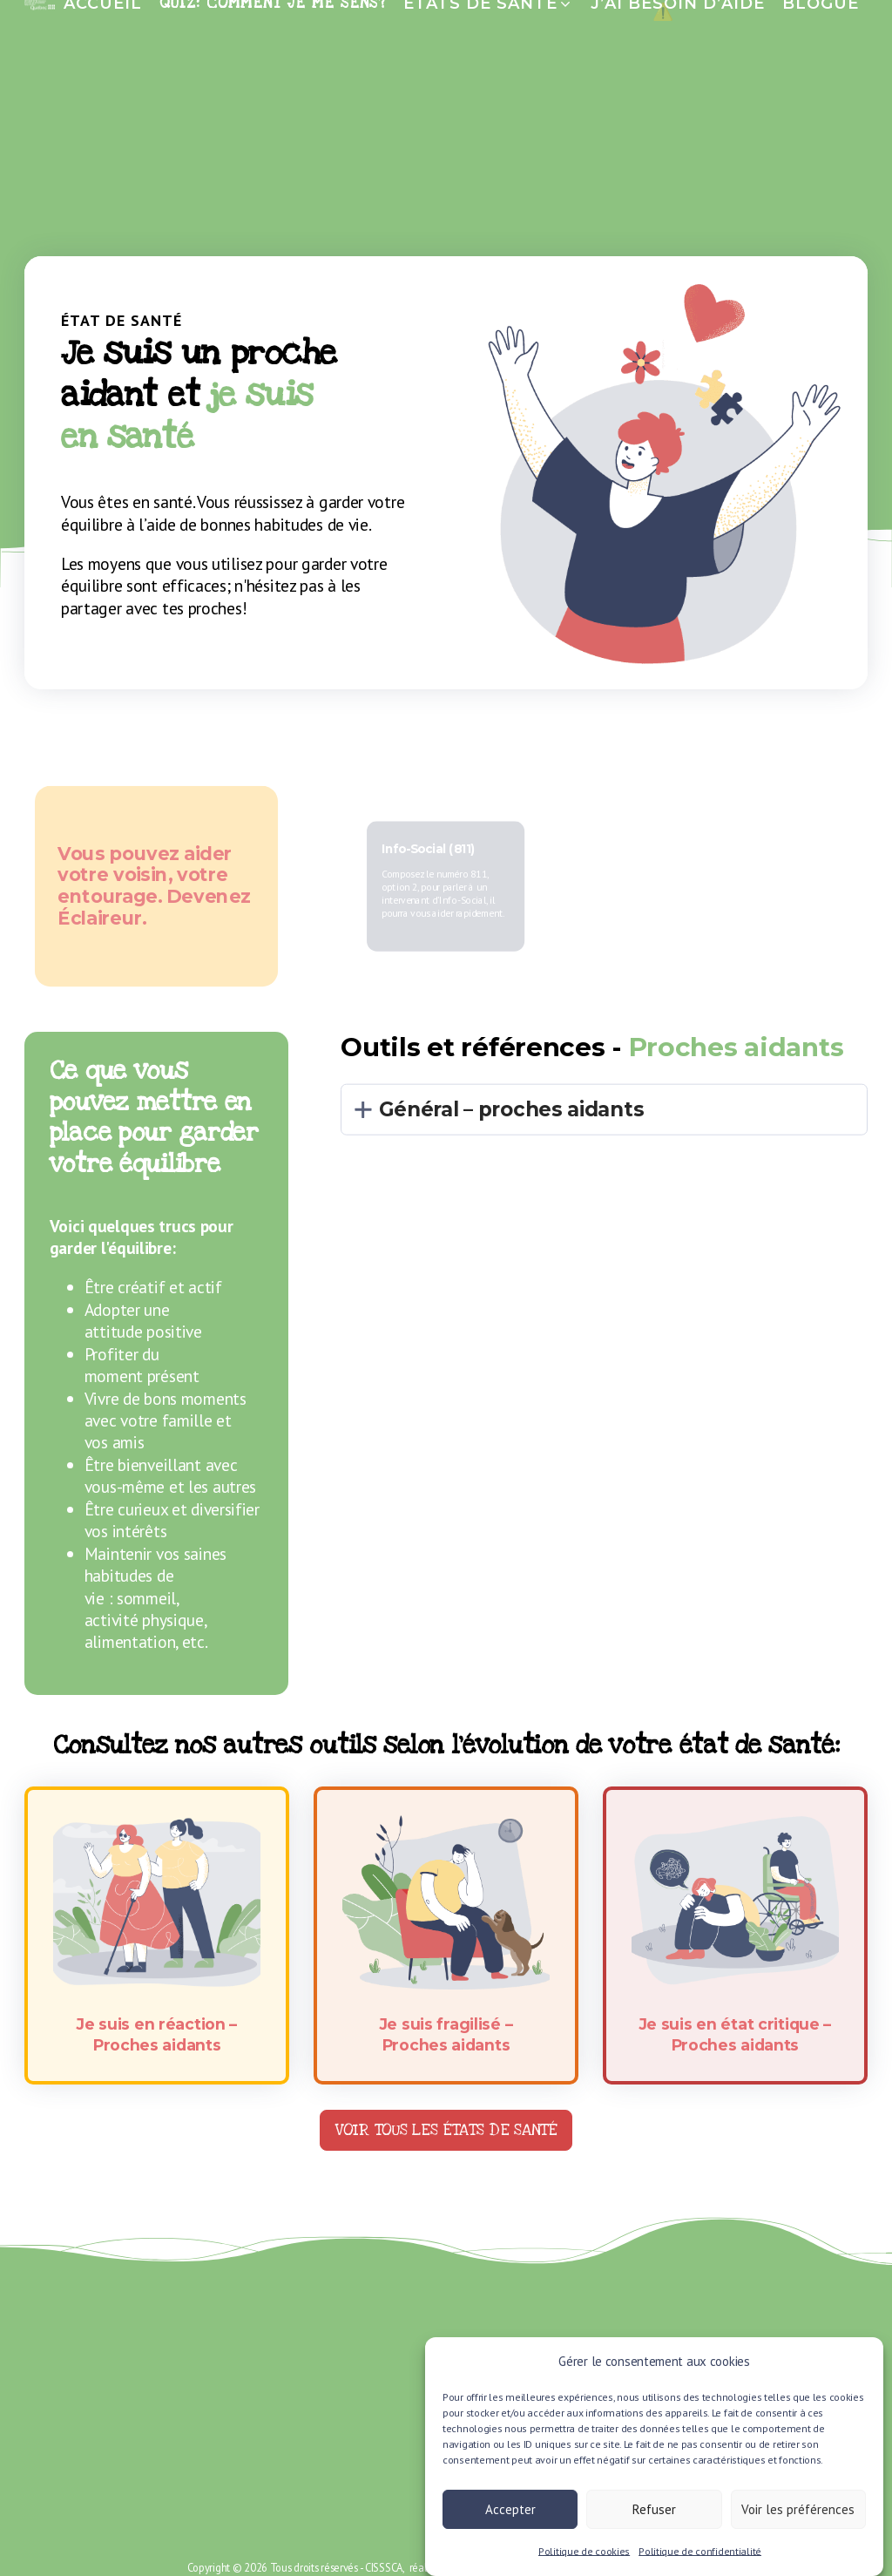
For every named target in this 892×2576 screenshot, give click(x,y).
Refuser (654, 2520)
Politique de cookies (584, 2561)
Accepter (510, 2520)
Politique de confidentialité (700, 2561)
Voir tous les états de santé (446, 2129)
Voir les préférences (798, 2520)
